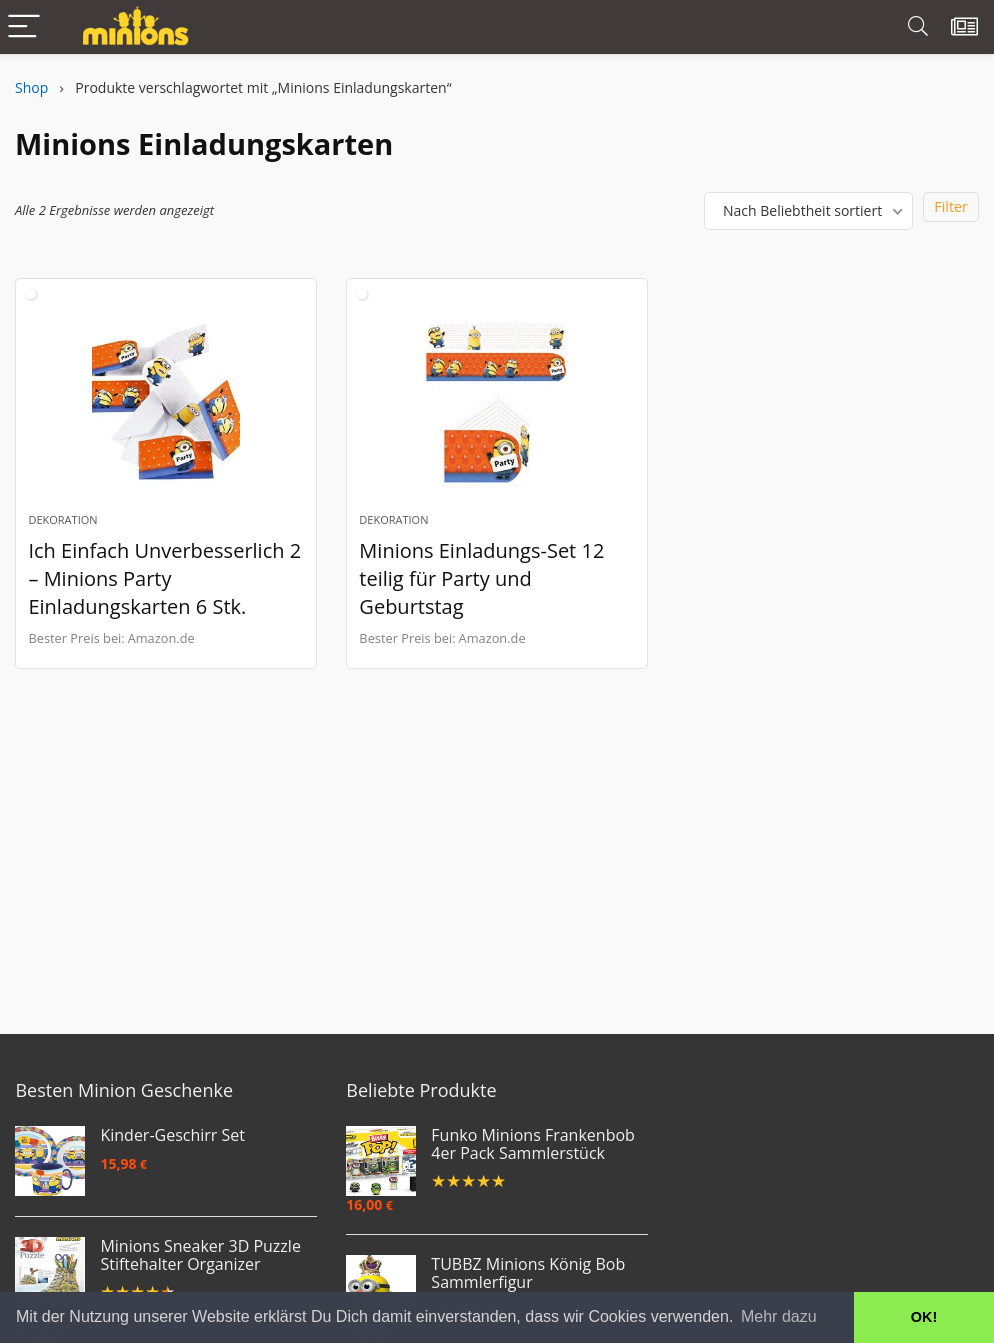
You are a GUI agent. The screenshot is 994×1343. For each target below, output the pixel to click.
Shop (31, 87)
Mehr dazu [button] (779, 1316)
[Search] (918, 27)
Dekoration (62, 519)
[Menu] (24, 27)
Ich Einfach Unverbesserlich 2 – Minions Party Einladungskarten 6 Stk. (164, 578)
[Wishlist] (964, 27)
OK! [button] (924, 1317)
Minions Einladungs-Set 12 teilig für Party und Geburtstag (481, 578)
